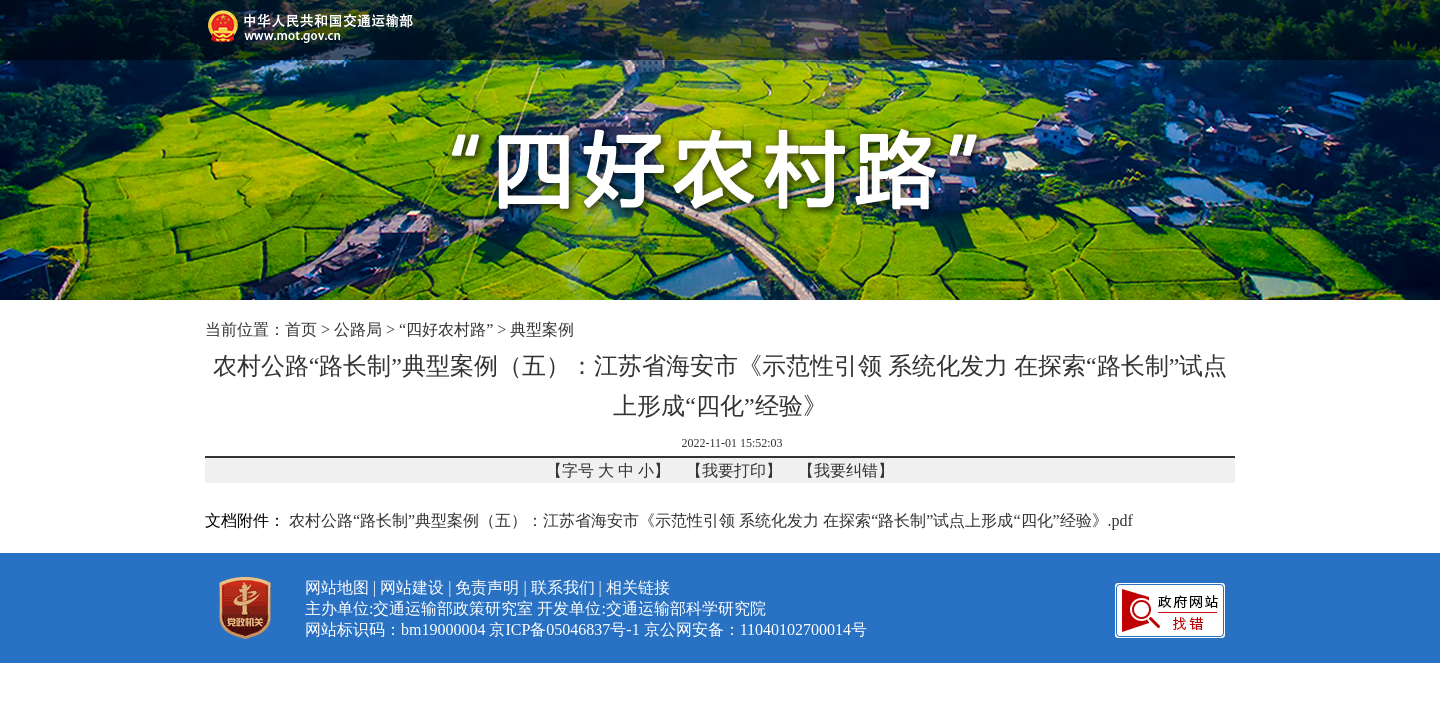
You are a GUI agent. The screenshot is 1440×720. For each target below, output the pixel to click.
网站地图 (337, 587)
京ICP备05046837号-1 (564, 629)
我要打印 (734, 470)
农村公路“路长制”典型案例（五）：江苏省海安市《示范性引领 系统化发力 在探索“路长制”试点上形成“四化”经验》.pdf (711, 520)
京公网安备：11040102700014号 (755, 629)
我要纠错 (846, 470)
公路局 (358, 329)
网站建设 (412, 587)
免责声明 (487, 587)
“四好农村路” (446, 329)
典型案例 (542, 329)
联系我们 (563, 587)
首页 (301, 329)
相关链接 (638, 587)
